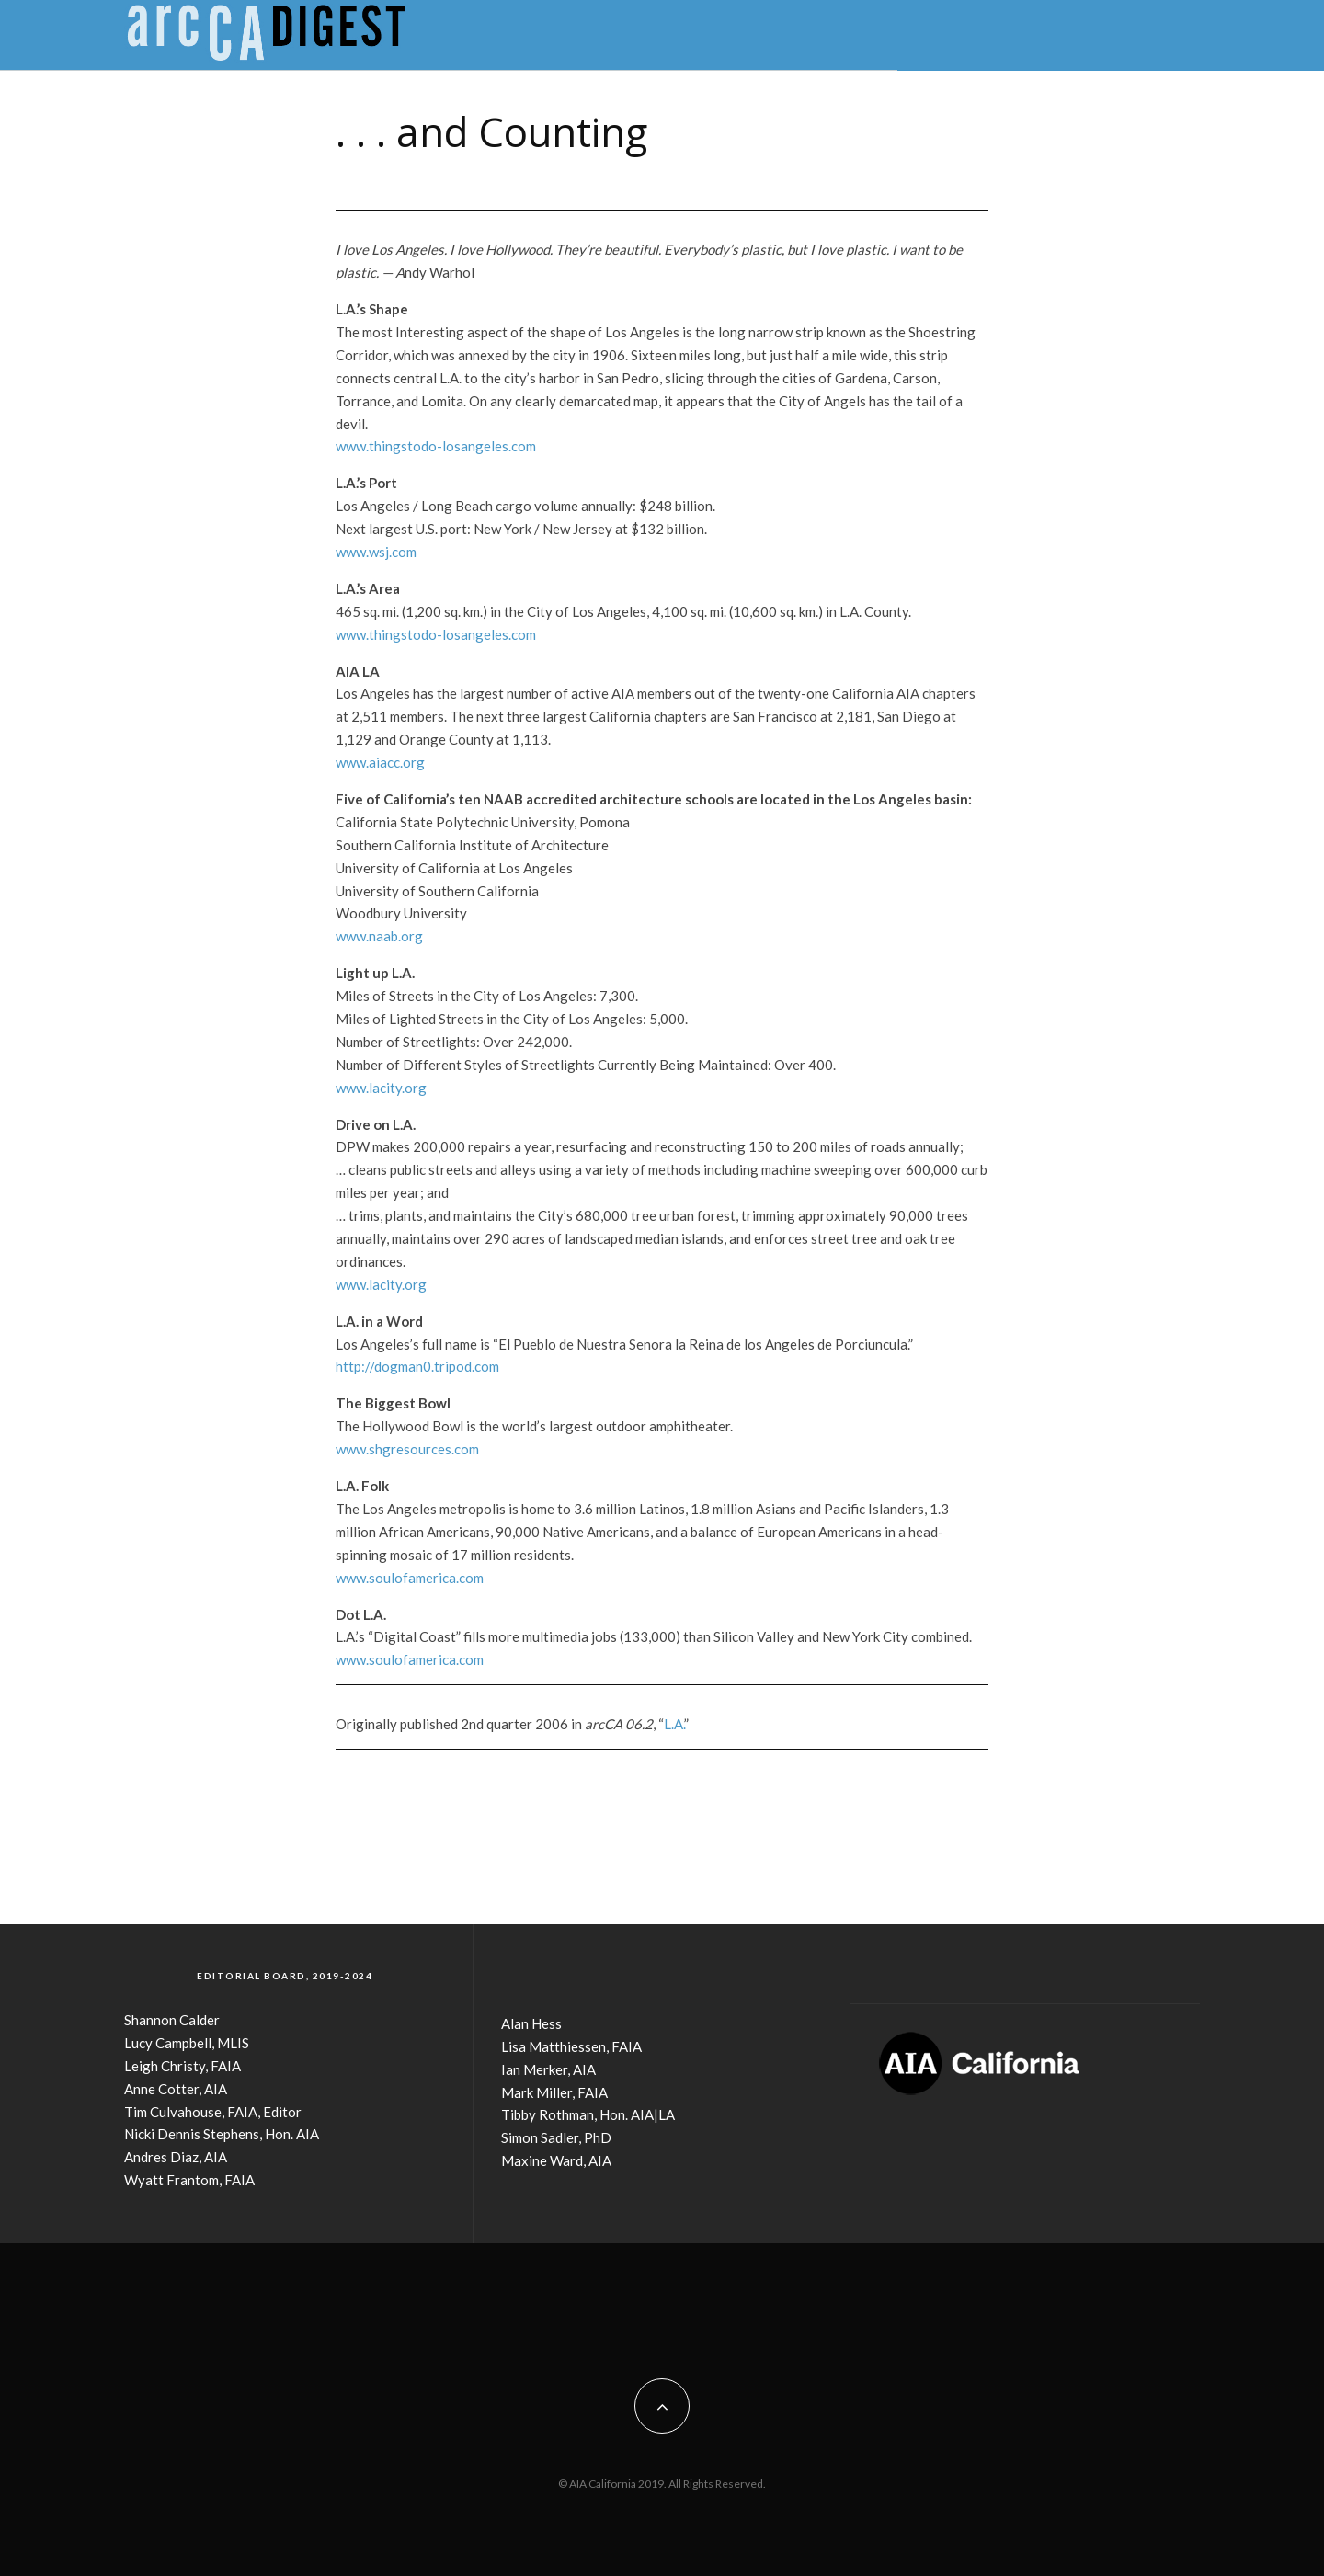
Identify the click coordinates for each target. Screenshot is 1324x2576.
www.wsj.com (376, 551)
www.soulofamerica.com (410, 1577)
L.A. (674, 1723)
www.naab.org (379, 936)
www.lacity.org (381, 1087)
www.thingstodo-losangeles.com (436, 446)
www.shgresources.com (407, 1449)
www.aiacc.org (380, 762)
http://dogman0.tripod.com (417, 1366)
